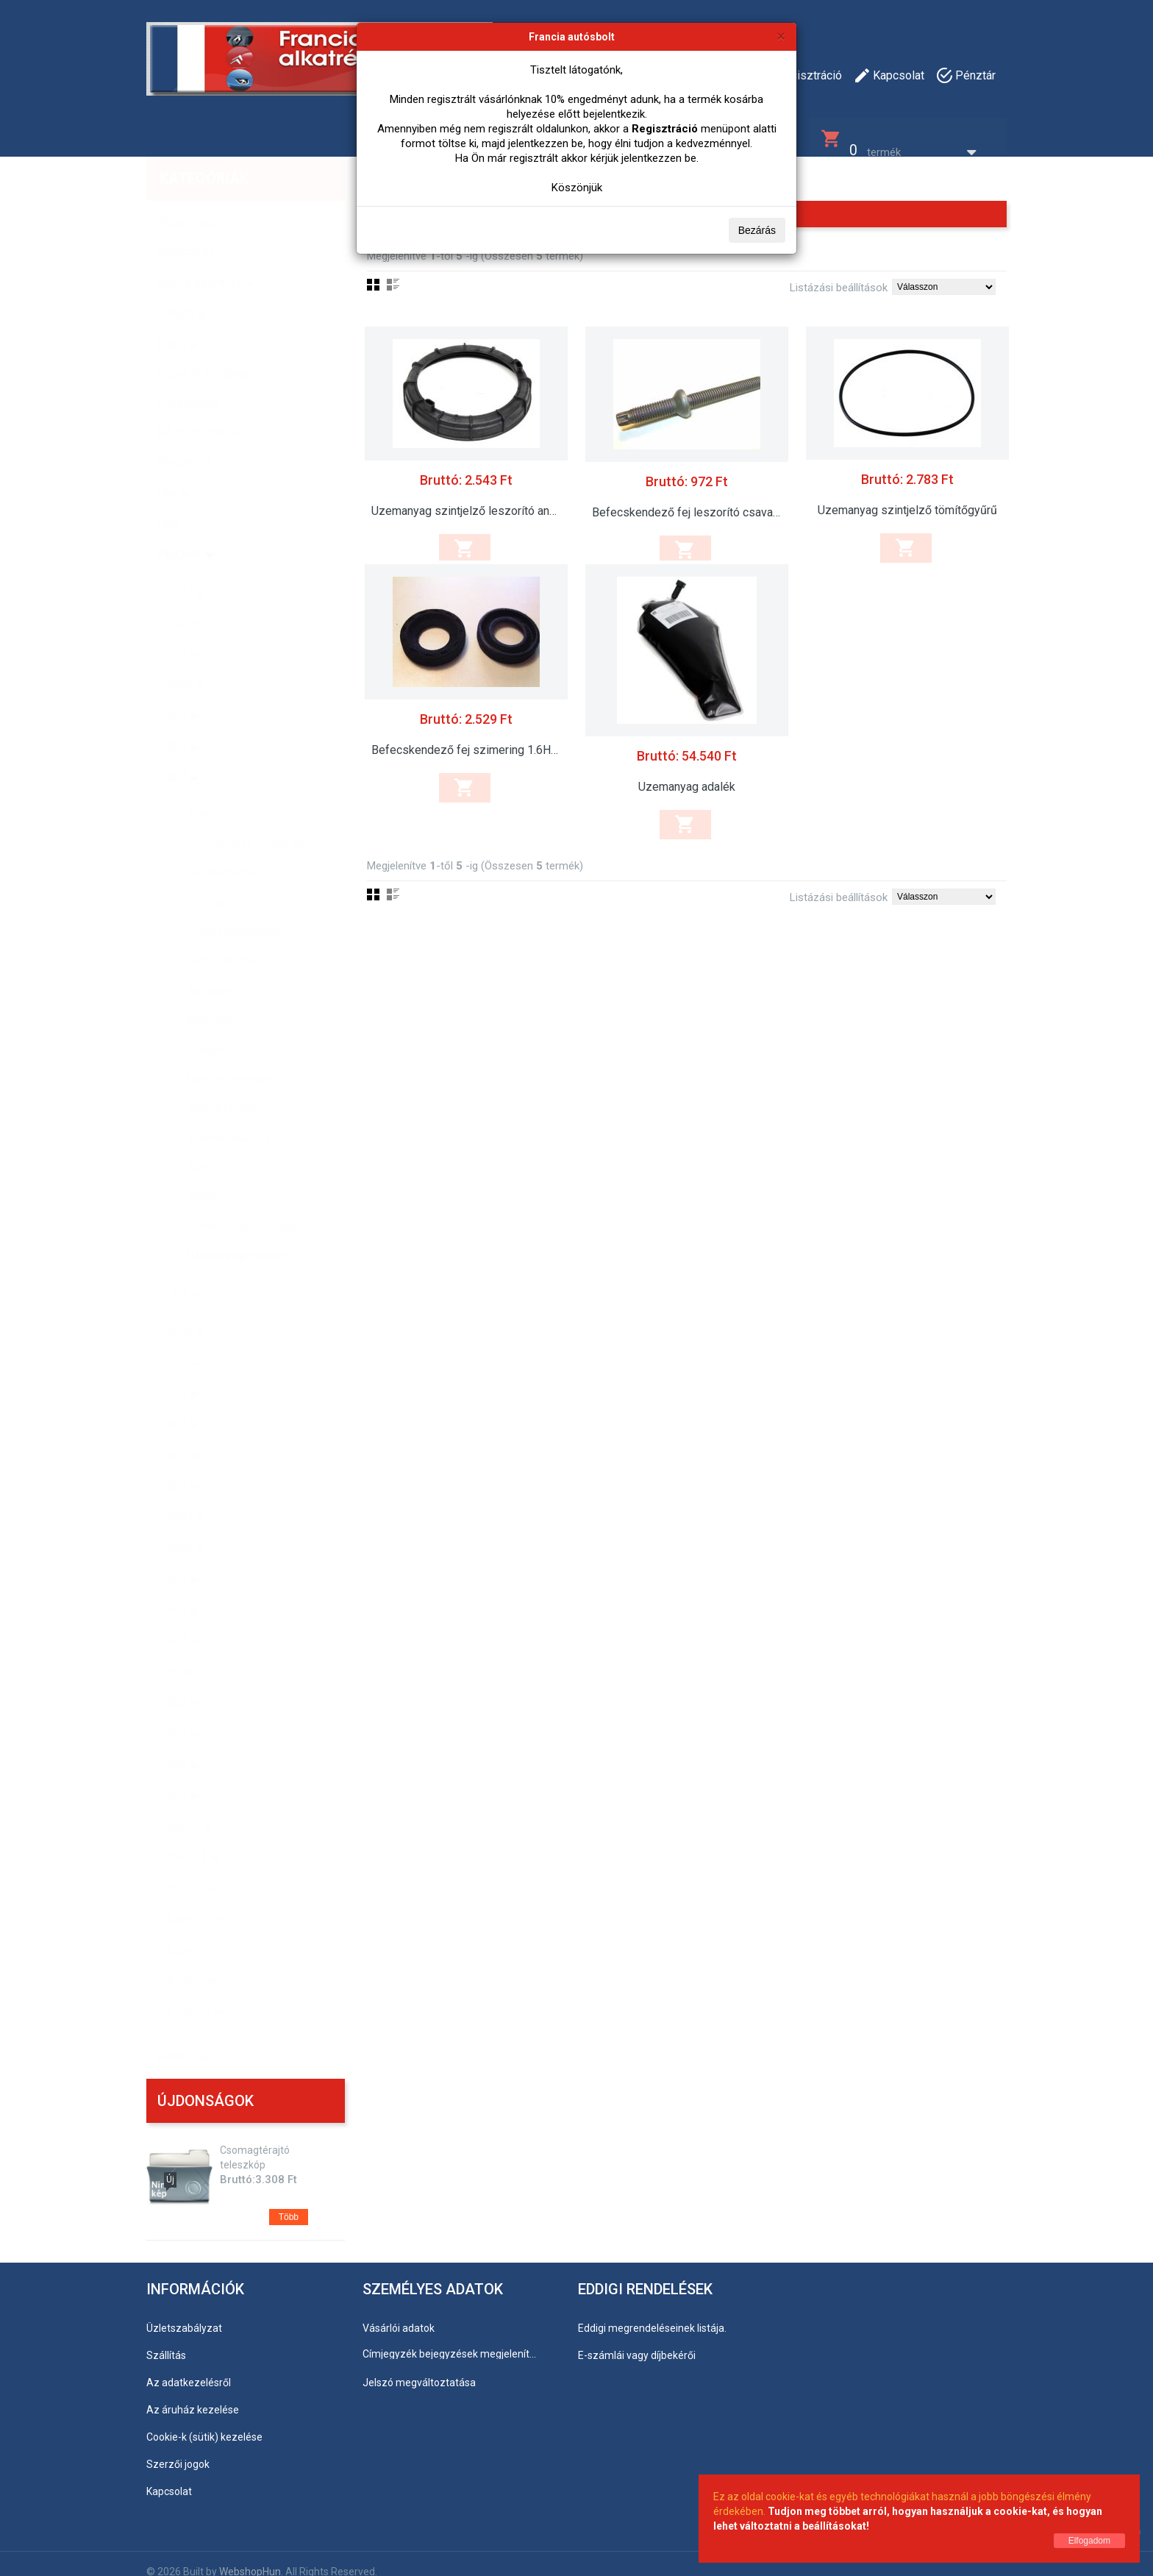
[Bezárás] (781, 35)
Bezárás (757, 230)
